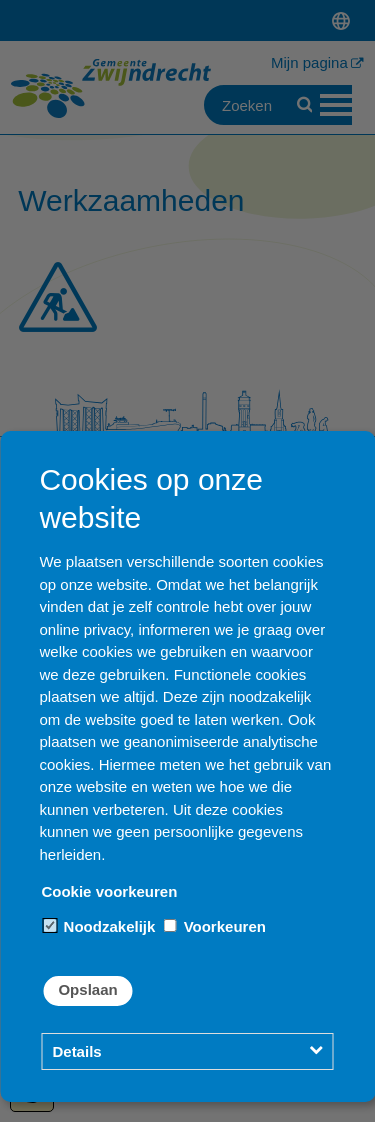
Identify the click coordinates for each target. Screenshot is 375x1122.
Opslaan (87, 989)
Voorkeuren (214, 926)
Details (76, 1051)
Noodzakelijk (99, 926)
